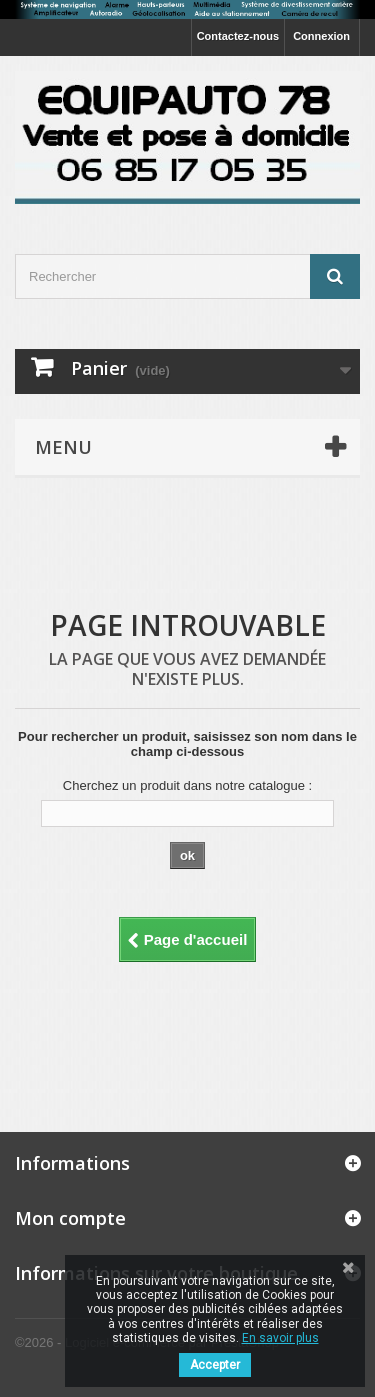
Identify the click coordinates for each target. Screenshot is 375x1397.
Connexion (321, 36)
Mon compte (70, 1218)
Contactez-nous (238, 36)
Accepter (215, 1365)
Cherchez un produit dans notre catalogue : (187, 785)
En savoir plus (280, 1338)
